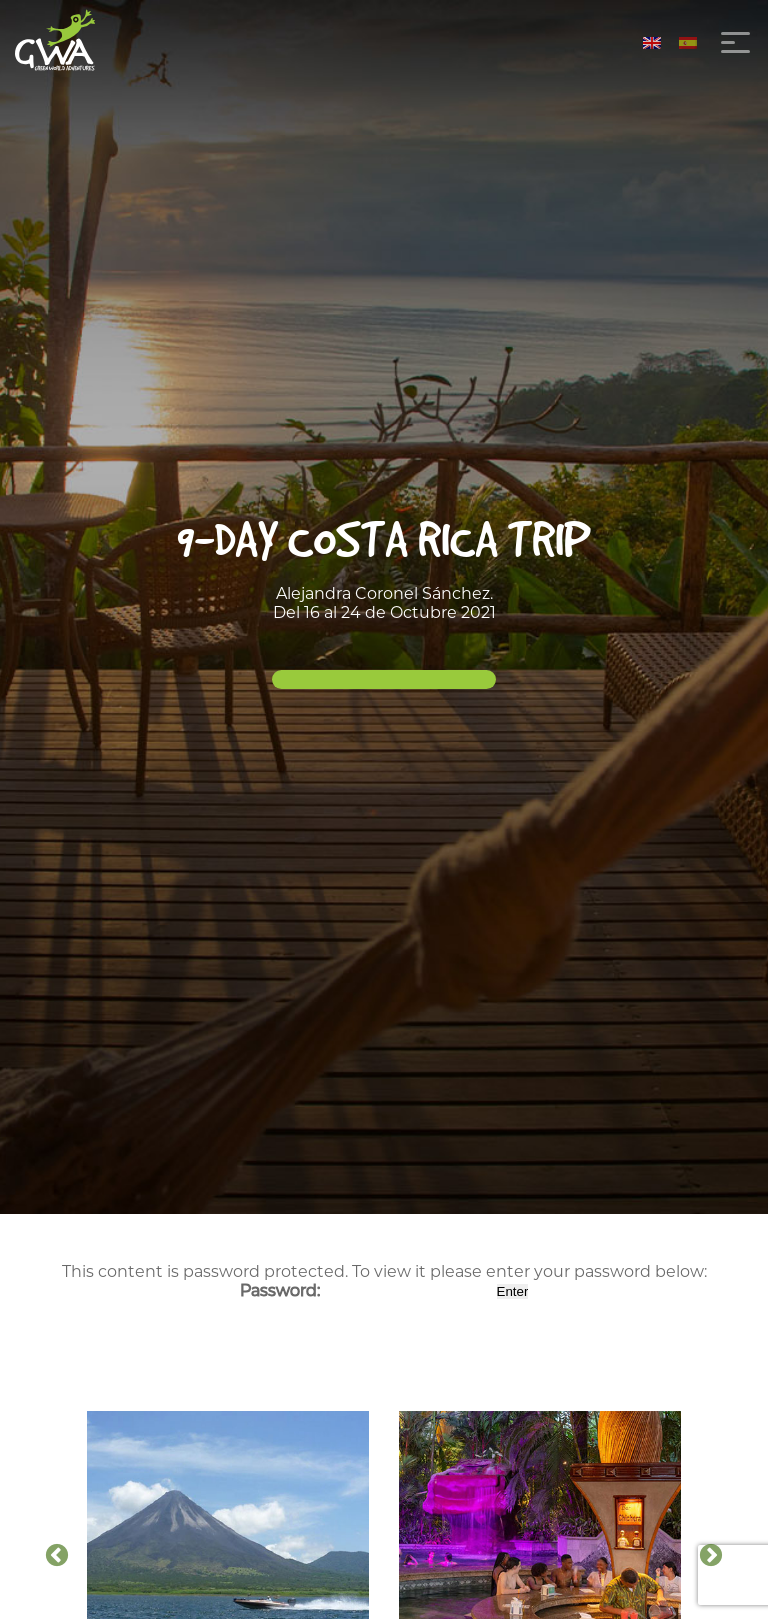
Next (711, 1556)
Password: (366, 1290)
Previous (57, 1556)
